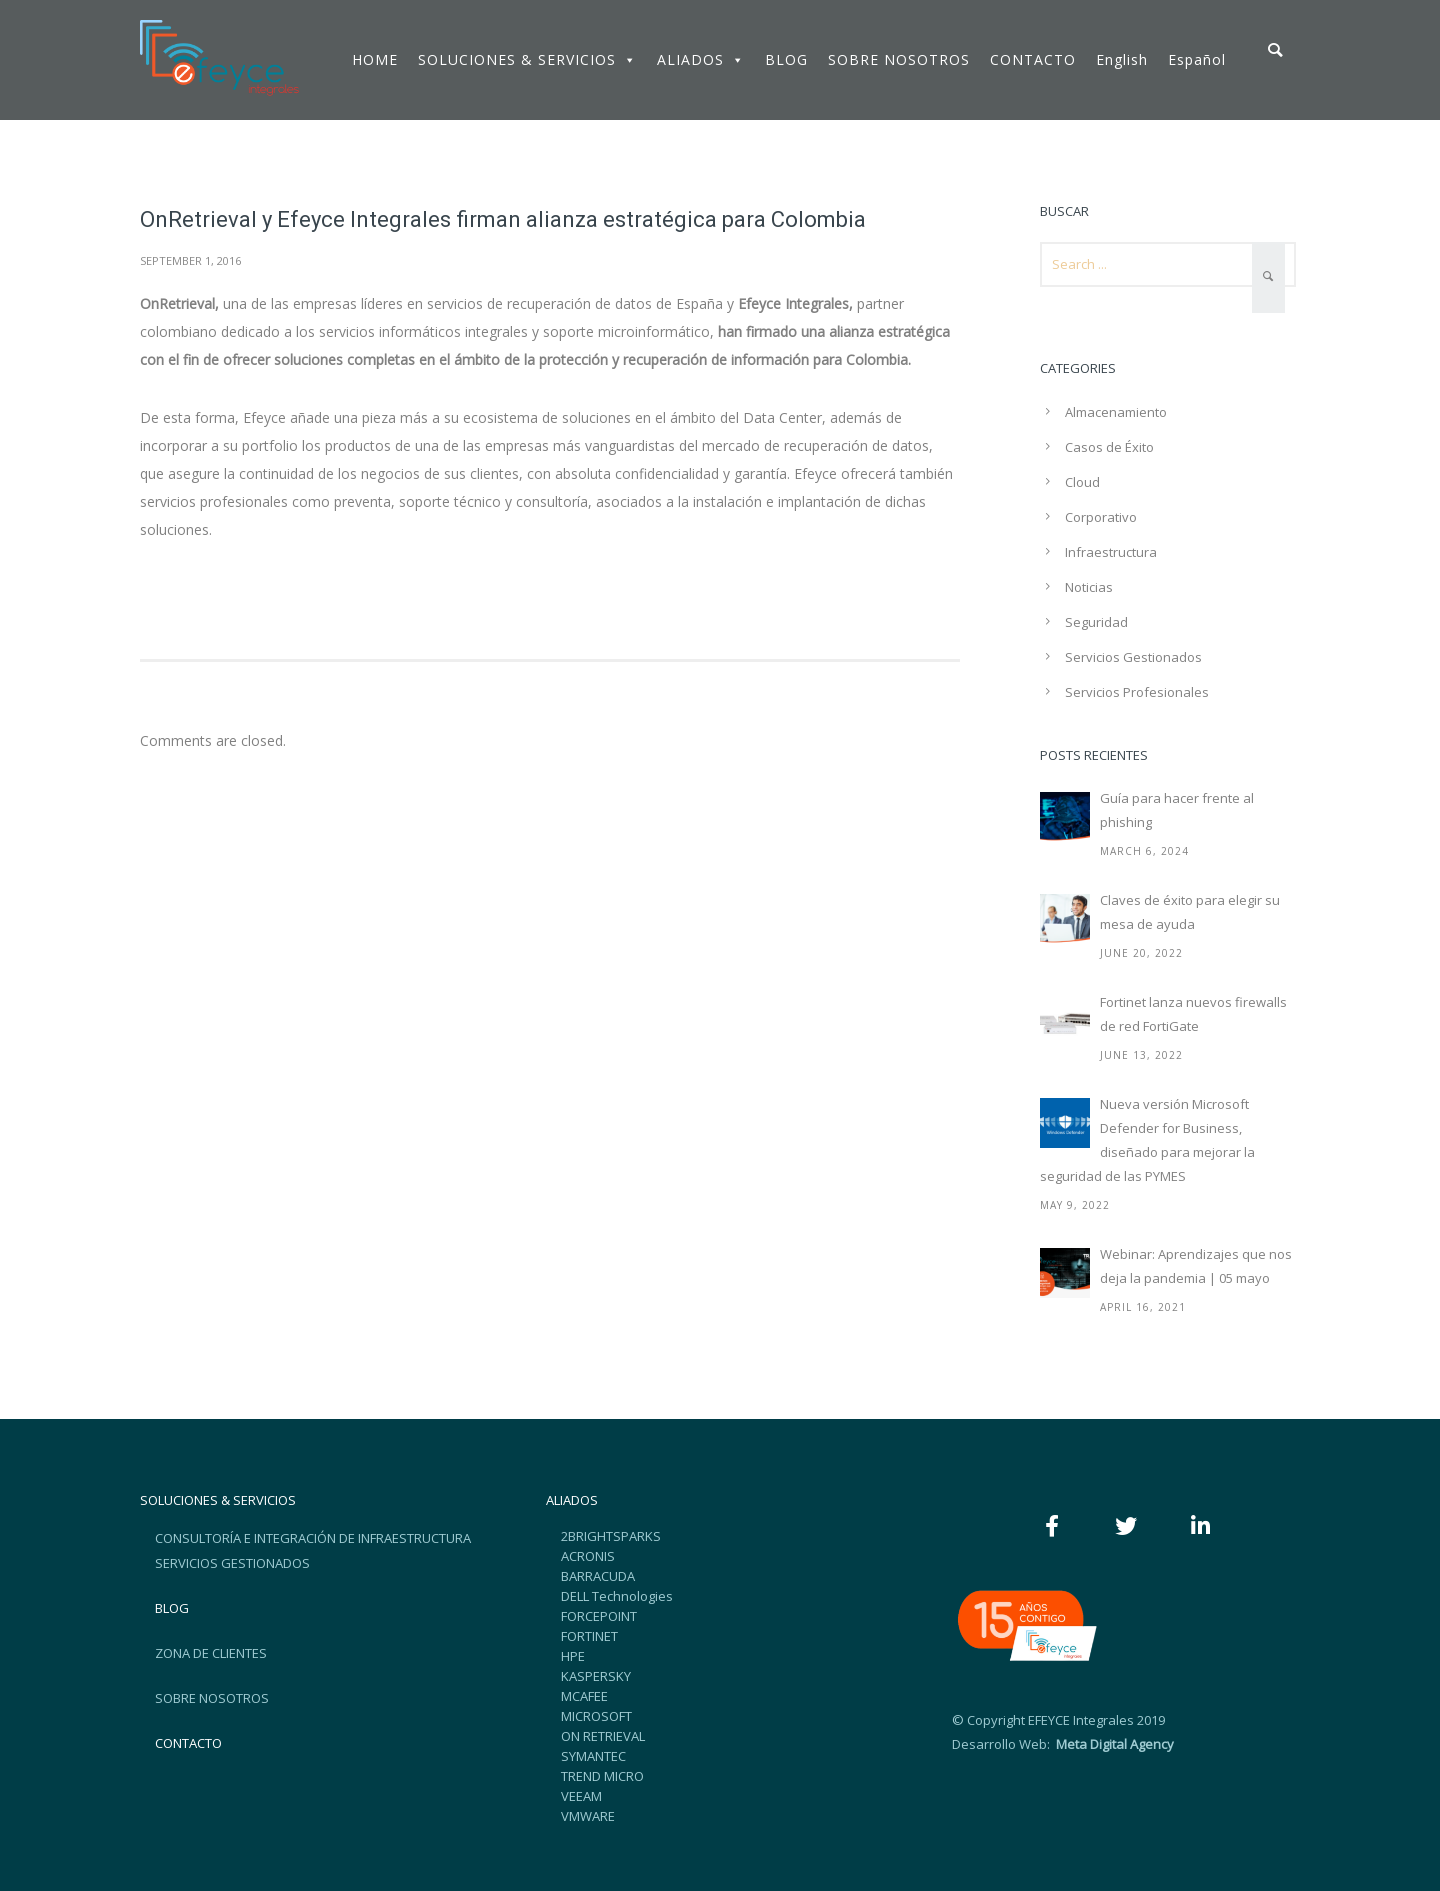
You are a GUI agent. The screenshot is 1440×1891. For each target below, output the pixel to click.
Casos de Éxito (1109, 447)
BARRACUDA (598, 1576)
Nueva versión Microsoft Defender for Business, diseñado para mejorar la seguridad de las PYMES (1147, 1140)
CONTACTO (1033, 59)
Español (1197, 59)
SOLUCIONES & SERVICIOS (527, 59)
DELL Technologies (617, 1596)
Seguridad (1096, 622)
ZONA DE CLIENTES (211, 1653)
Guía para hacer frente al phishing (1177, 810)
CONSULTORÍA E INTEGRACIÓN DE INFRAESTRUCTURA (313, 1538)
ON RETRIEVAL (603, 1736)
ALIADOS (701, 59)
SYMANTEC (593, 1756)
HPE (573, 1656)
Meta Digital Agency (1113, 1744)
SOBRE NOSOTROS (899, 59)
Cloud (1082, 482)
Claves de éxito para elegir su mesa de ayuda (1190, 912)
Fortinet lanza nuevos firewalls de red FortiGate (1193, 1014)
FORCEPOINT (599, 1616)
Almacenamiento (1116, 412)
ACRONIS (588, 1556)
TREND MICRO (602, 1776)
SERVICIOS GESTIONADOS (232, 1563)
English (1122, 59)
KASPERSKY (596, 1676)
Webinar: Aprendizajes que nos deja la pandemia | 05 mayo (1196, 1266)
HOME (375, 59)
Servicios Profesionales (1137, 692)
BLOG (786, 59)
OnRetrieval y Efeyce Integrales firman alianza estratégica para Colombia (503, 219)
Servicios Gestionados (1133, 657)
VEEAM (581, 1796)
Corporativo (1101, 517)
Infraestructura (1111, 552)
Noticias (1089, 587)
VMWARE (588, 1816)
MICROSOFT (596, 1716)
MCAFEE (584, 1696)
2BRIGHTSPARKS (611, 1536)
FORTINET (589, 1636)
